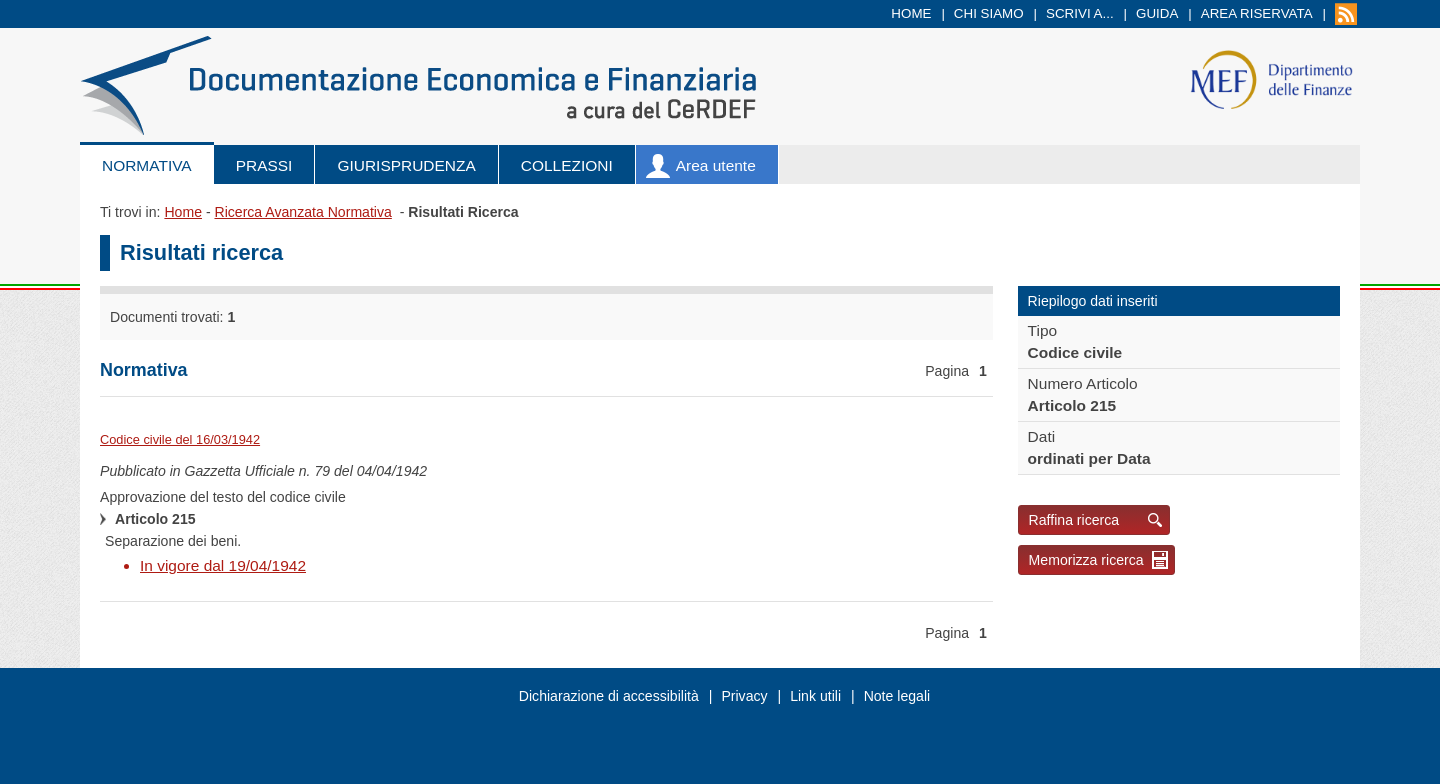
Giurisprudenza (406, 165)
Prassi (264, 165)
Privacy (744, 696)
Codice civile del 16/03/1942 (180, 439)
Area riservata (1257, 13)
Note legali (897, 696)
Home (911, 13)
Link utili (815, 696)
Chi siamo (989, 13)
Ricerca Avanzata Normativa (302, 212)
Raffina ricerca (1074, 520)
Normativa (147, 165)
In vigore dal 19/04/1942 (223, 565)
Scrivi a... (1080, 13)
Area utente (716, 165)
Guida (1157, 13)
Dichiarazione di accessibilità (609, 696)
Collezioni (567, 165)
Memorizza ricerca (1086, 560)
